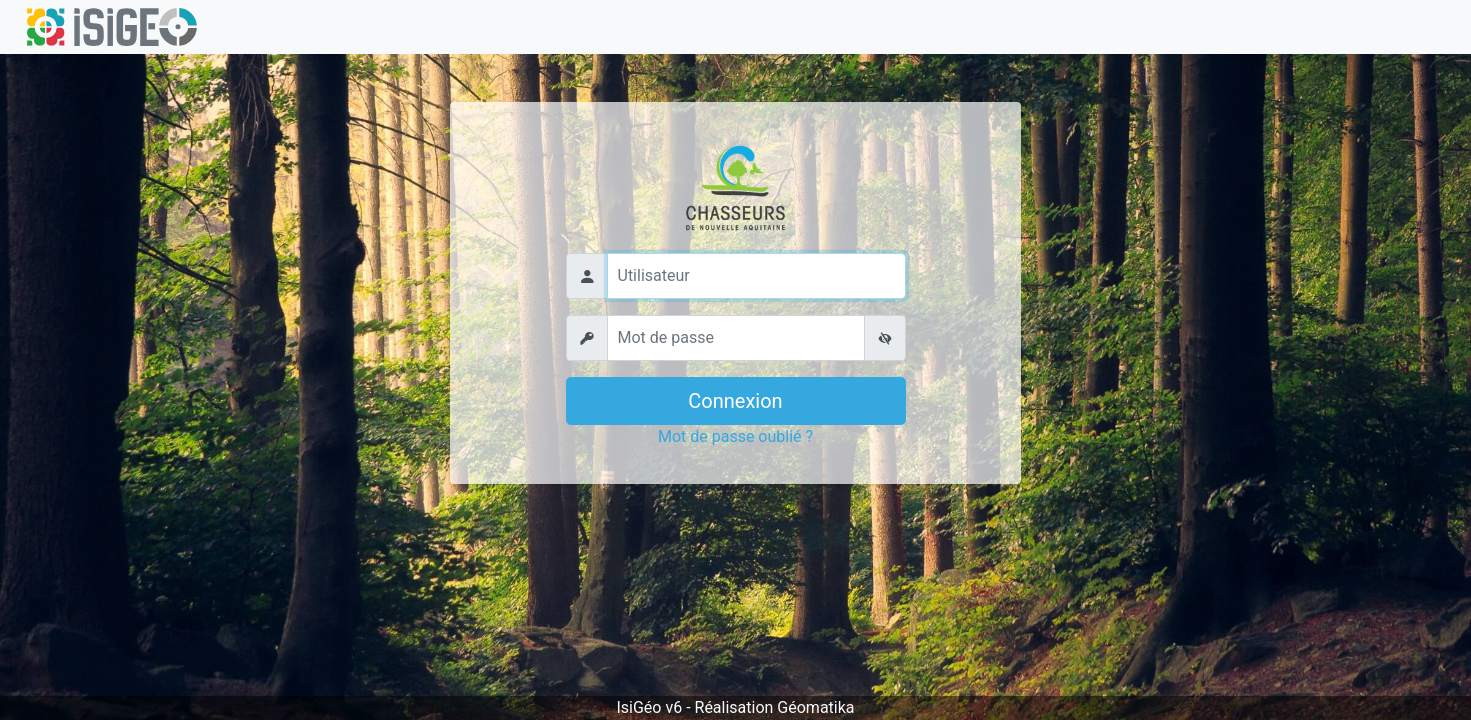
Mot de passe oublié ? (735, 436)
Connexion (735, 401)
